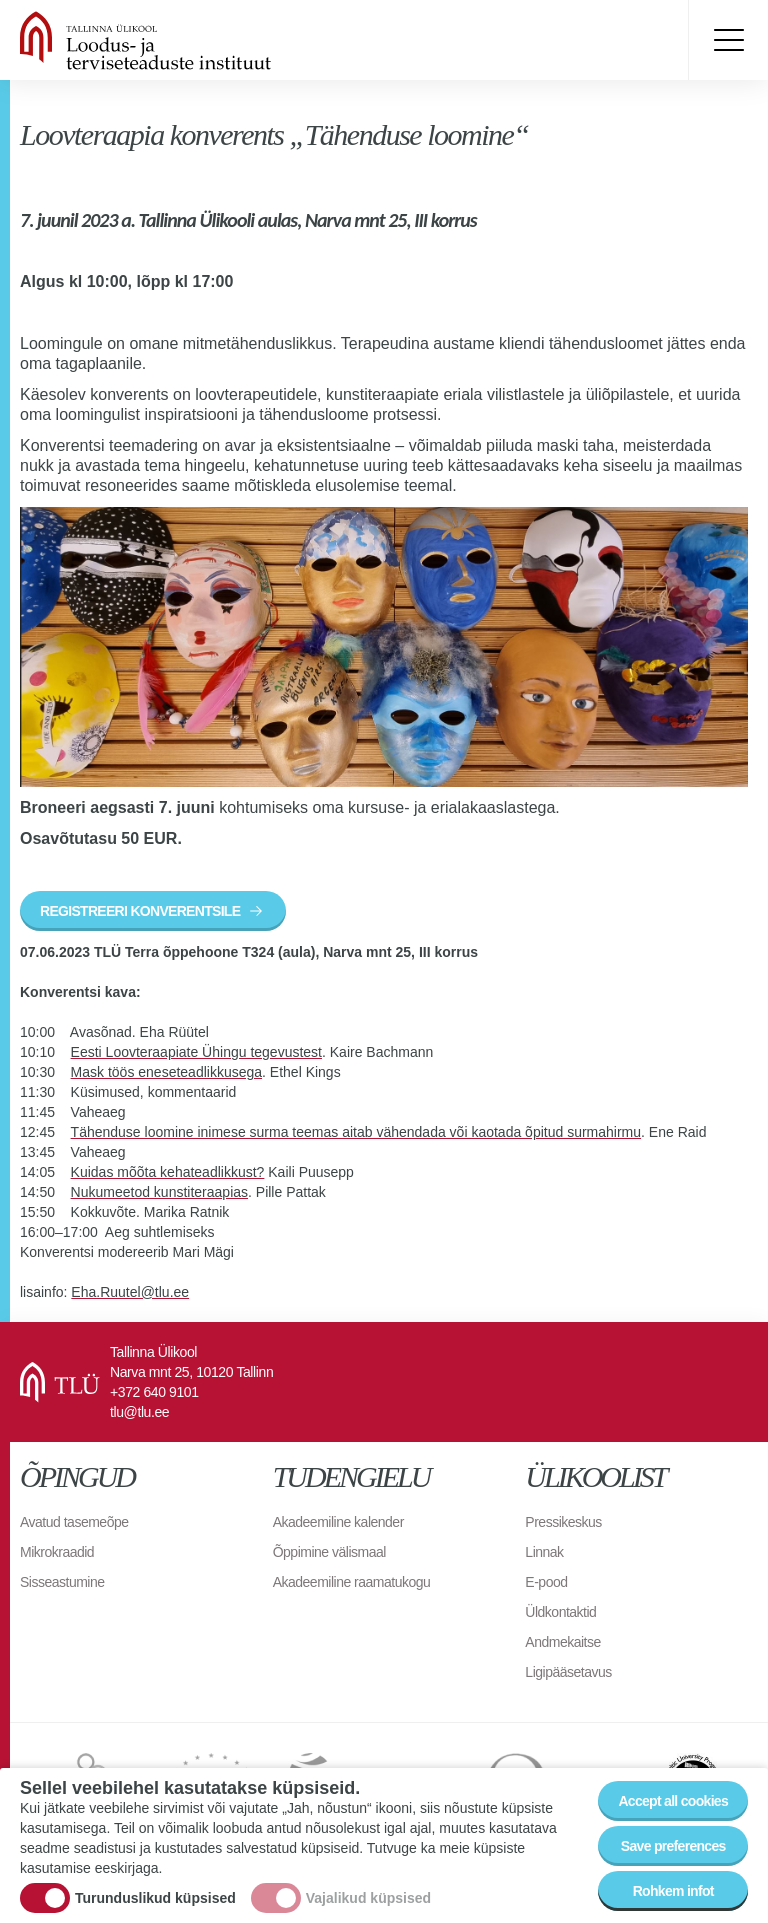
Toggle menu (728, 40)
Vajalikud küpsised (368, 1900)
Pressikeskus (563, 1522)
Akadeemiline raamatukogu (352, 1582)
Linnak (544, 1552)
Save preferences (673, 1848)
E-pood (546, 1582)
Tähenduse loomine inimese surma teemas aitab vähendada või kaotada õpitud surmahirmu (356, 1132)
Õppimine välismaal (329, 1552)
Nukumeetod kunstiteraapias (159, 1192)
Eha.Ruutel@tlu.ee (130, 1292)
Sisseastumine (62, 1582)
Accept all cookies (673, 1803)
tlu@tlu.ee (139, 1412)
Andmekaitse (562, 1642)
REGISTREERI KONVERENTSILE (140, 911)
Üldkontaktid (560, 1612)
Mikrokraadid (57, 1552)
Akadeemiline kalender (338, 1522)
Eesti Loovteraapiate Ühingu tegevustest (196, 1052)
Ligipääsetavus (568, 1672)
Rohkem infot (673, 1893)
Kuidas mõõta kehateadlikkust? (168, 1172)
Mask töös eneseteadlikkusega (166, 1072)
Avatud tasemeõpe (74, 1522)
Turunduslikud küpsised (155, 1900)
